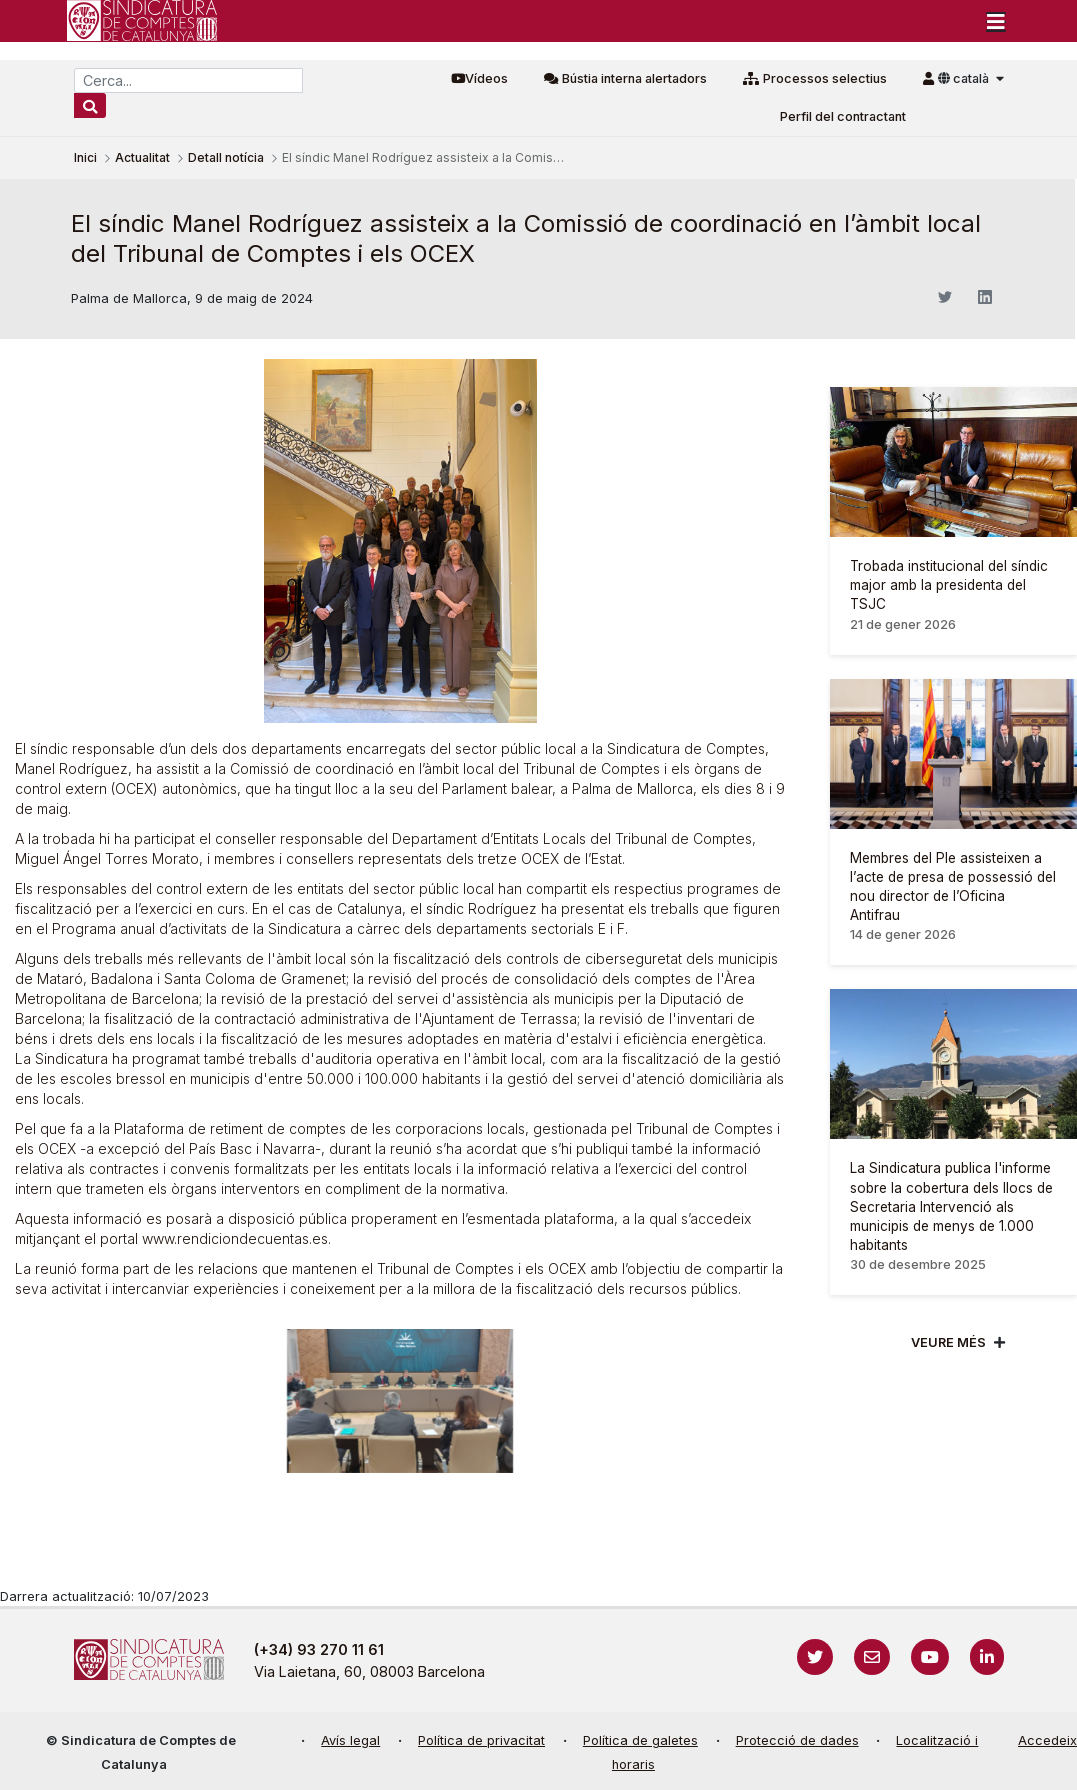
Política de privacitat (481, 1740)
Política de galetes (640, 1740)
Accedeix (1047, 1740)
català (965, 78)
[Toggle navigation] (996, 21)
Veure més (948, 1342)
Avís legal (350, 1740)
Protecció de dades (797, 1740)
